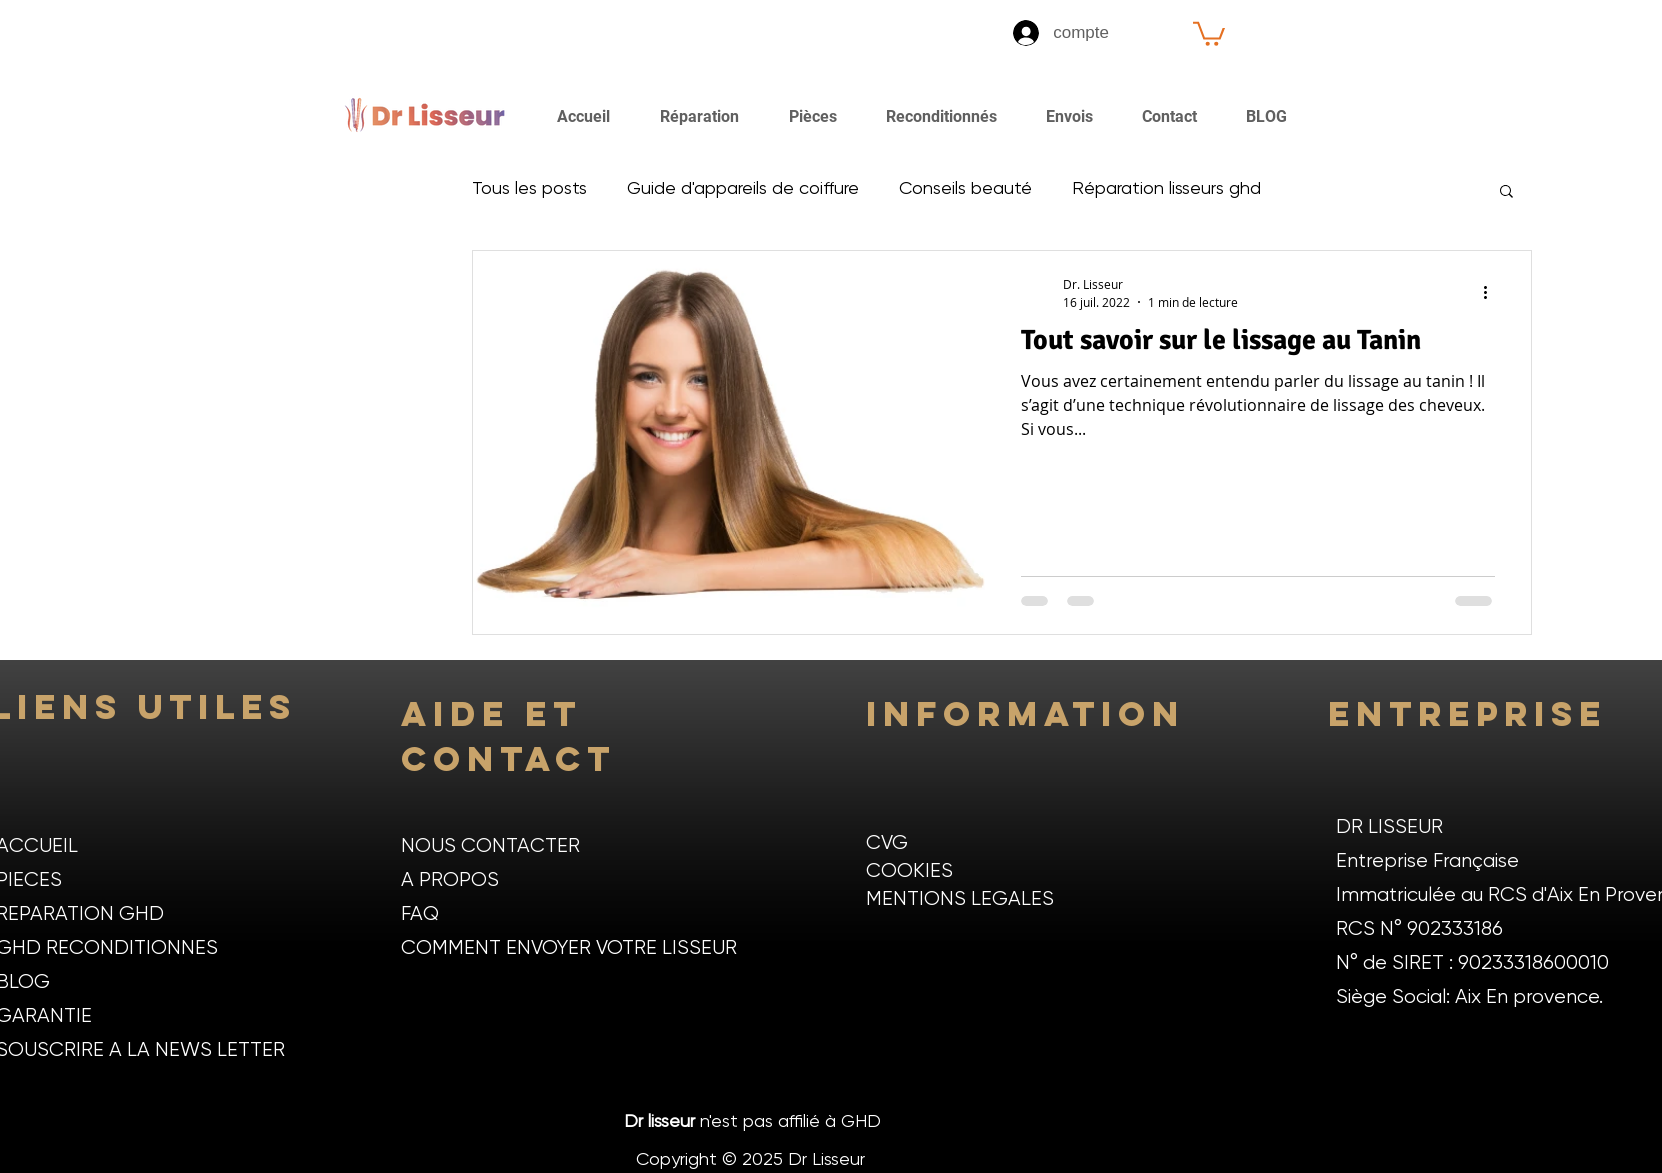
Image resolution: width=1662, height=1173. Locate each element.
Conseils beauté (965, 189)
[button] (1209, 32)
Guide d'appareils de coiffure (743, 189)
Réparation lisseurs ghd (1166, 189)
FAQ (420, 914)
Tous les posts (529, 189)
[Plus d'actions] (1492, 292)
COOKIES (909, 871)
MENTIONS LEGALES (960, 899)
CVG (887, 843)
